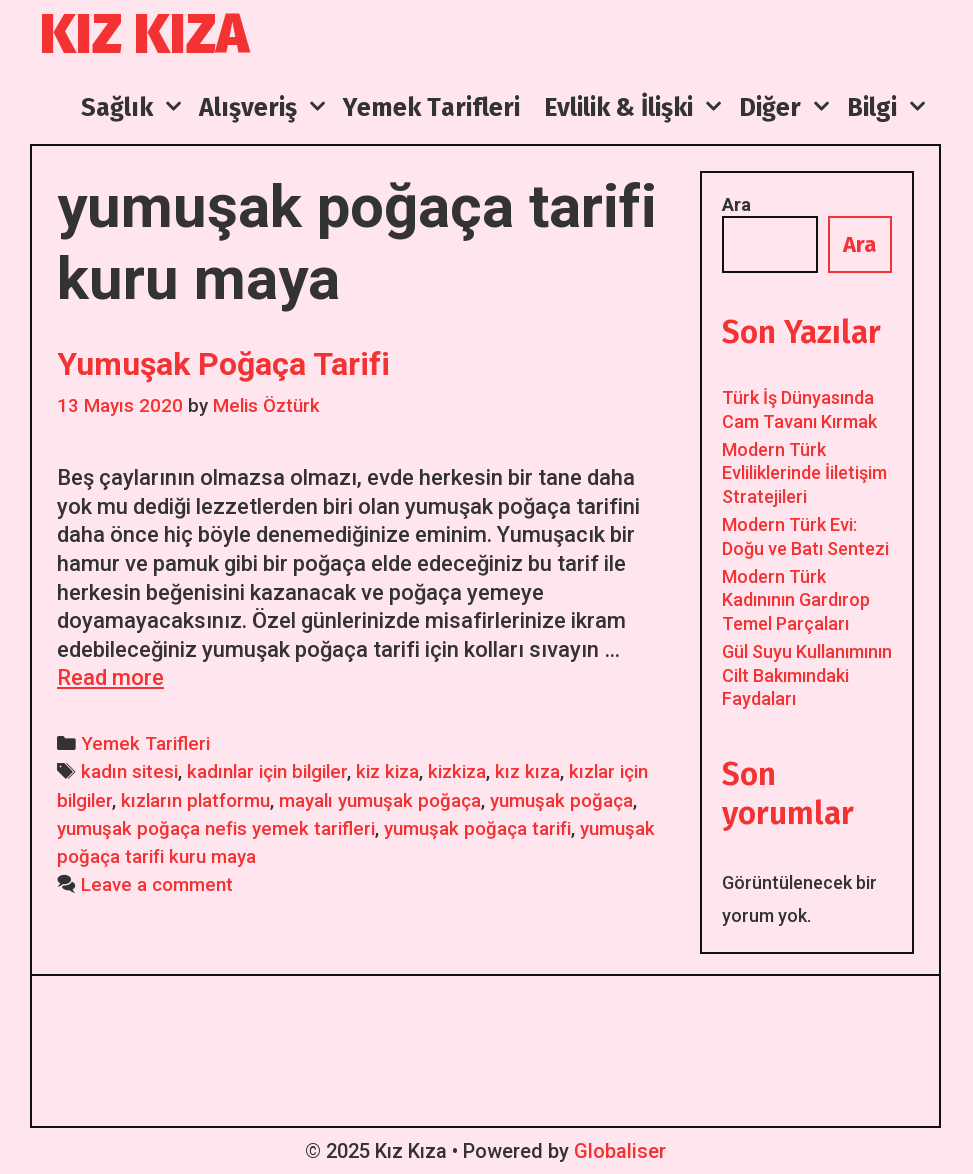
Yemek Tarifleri (145, 744)
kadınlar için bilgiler (267, 772)
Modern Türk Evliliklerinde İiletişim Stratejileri (804, 473)
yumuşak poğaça (561, 801)
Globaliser (620, 1151)
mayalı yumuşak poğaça (380, 801)
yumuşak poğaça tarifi (477, 829)
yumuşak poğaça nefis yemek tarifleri (216, 829)
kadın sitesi (129, 772)
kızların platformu (195, 801)
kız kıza (527, 772)
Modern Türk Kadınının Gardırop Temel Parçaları (796, 600)
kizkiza (457, 772)
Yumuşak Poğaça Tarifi (223, 364)
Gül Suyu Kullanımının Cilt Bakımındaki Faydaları (807, 675)
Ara (736, 204)
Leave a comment (157, 885)
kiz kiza (387, 772)
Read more (110, 677)
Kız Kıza (144, 35)
